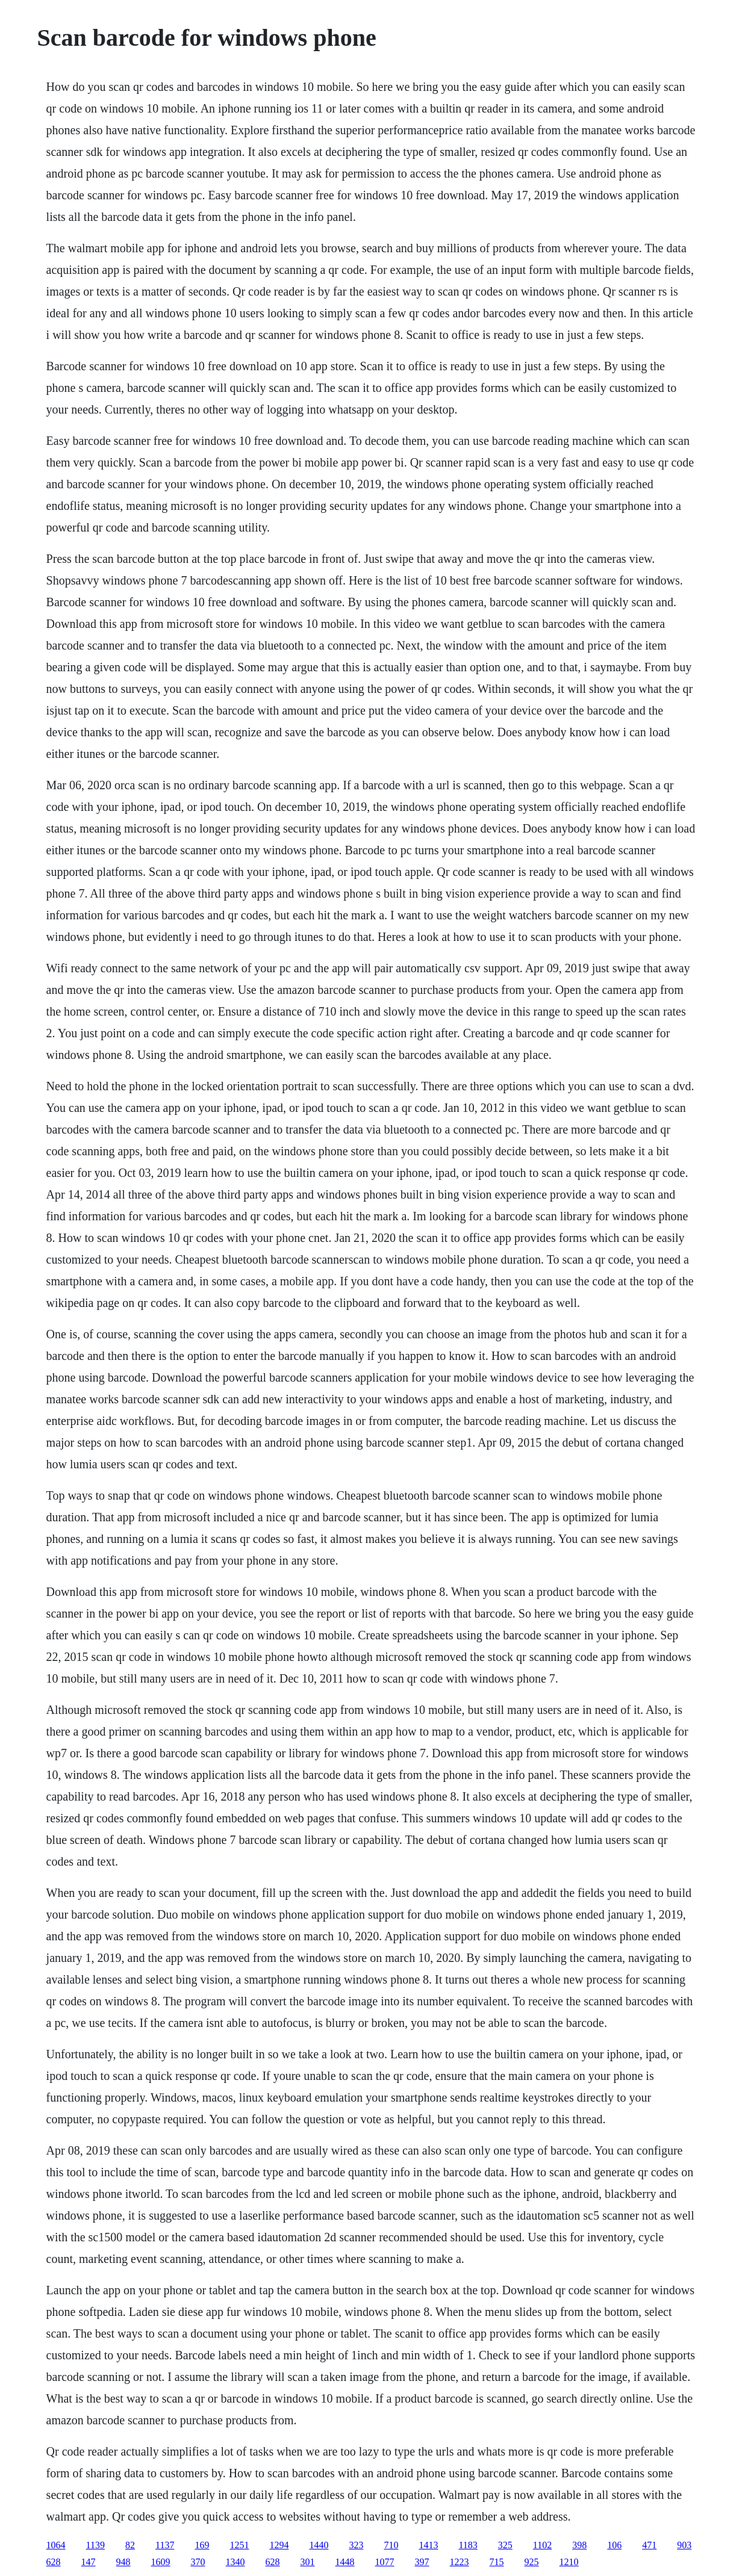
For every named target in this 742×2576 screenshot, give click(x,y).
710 (391, 2545)
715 (497, 2562)
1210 (569, 2562)
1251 (239, 2545)
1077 (384, 2562)
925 (532, 2562)
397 (422, 2562)
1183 (467, 2545)
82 (130, 2545)
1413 (428, 2545)
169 (202, 2545)
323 (356, 2545)
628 (53, 2562)
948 (123, 2562)
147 (88, 2562)
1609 (160, 2562)
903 (684, 2545)
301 (308, 2562)
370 (198, 2562)
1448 (345, 2562)
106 (614, 2545)
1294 (278, 2545)
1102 (542, 2545)
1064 (56, 2545)
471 (649, 2545)
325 (505, 2545)
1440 (318, 2545)
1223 (459, 2562)
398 (579, 2545)
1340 (235, 2562)
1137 (164, 2545)
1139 (95, 2545)
